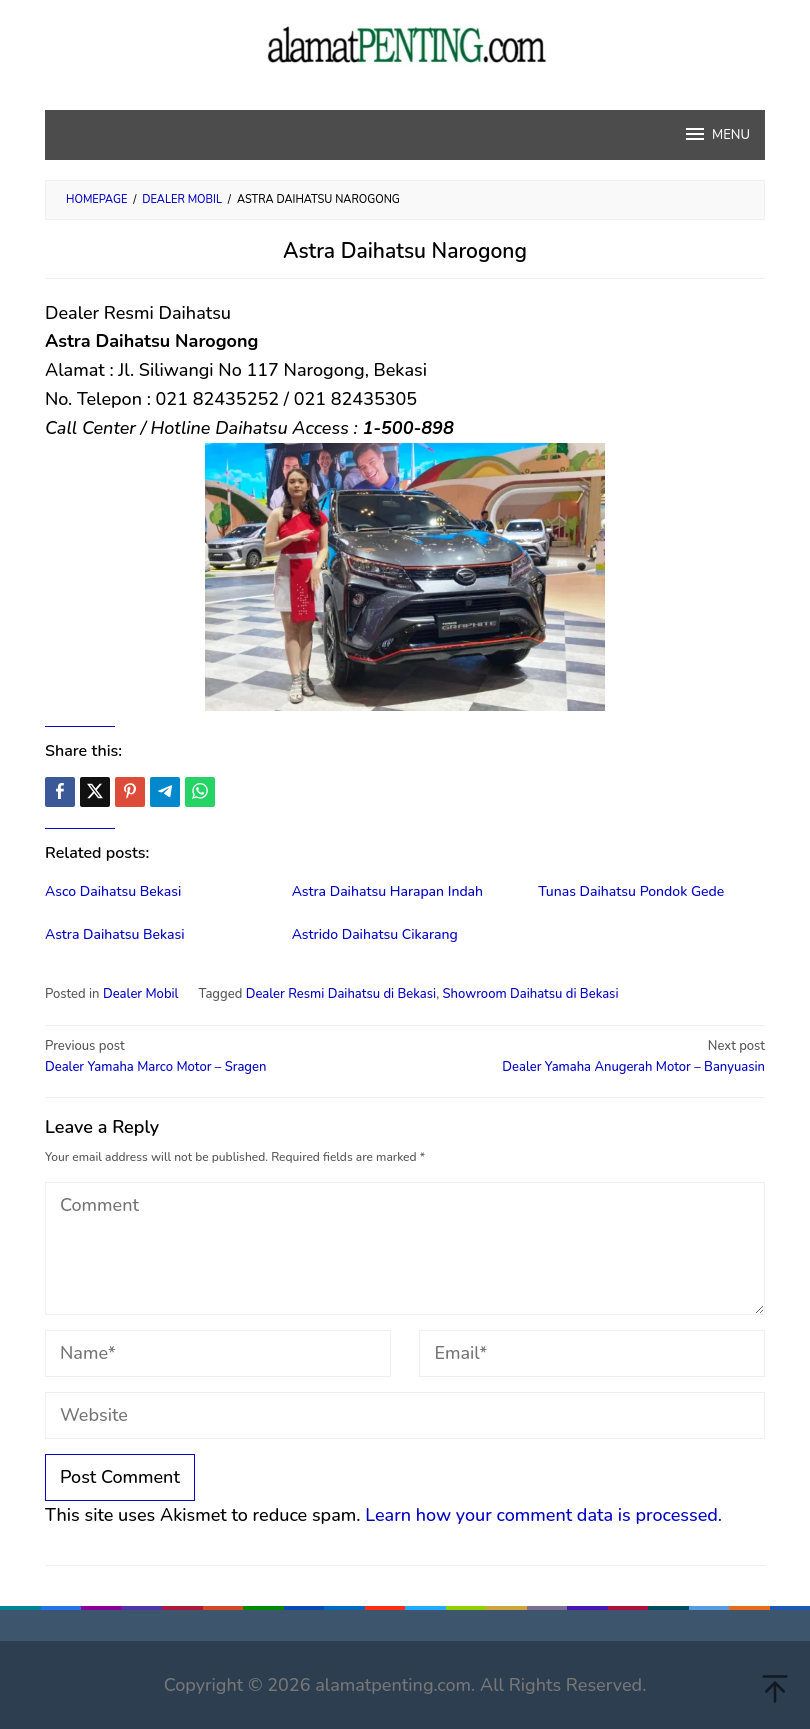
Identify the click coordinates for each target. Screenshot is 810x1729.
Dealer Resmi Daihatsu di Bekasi (341, 994)
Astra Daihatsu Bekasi (115, 934)
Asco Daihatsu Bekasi (113, 891)
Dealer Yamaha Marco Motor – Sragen (218, 1056)
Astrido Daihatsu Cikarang (375, 934)
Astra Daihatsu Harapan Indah (387, 891)
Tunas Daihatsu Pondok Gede (631, 891)
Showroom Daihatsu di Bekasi (531, 994)
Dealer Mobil (141, 994)
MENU (716, 134)
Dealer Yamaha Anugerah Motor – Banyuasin (592, 1056)
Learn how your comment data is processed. (543, 1515)
